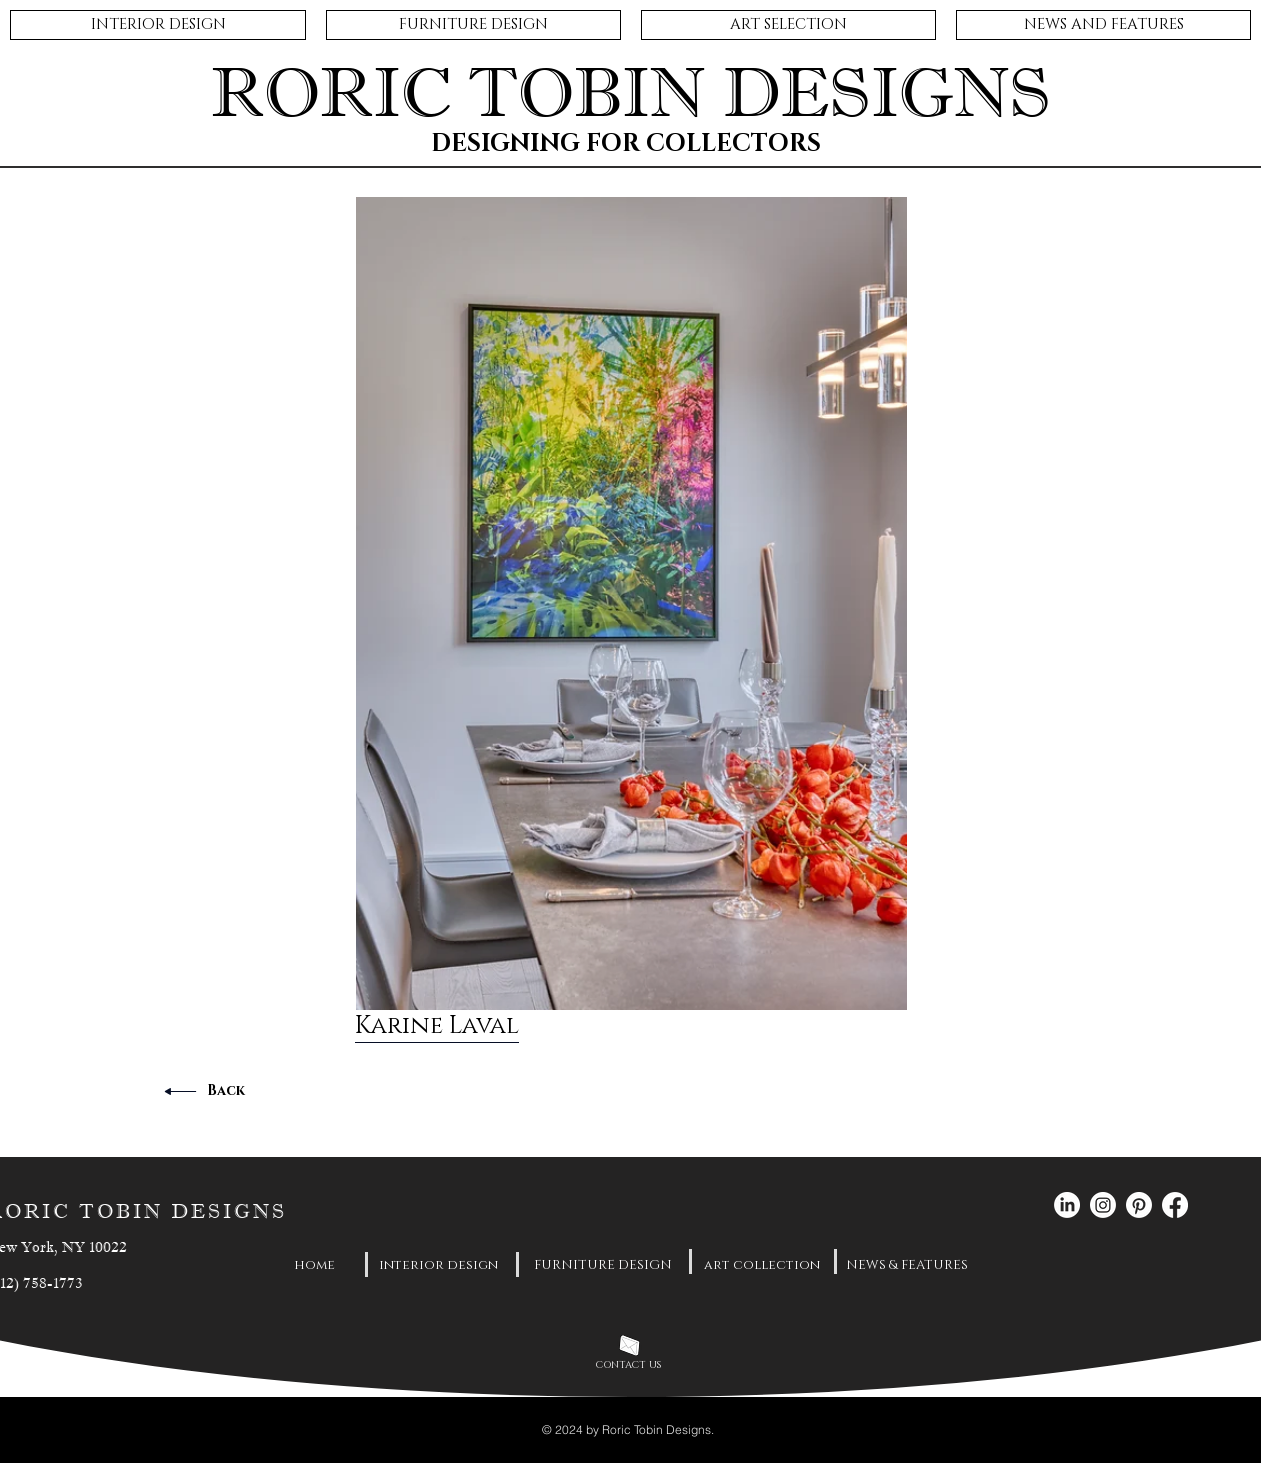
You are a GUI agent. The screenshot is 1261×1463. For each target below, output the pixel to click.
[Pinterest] (1139, 1205)
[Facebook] (1175, 1205)
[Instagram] (1103, 1205)
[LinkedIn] (1067, 1205)
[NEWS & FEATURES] (907, 1265)
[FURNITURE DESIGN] (603, 1265)
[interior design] (439, 1265)
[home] (314, 1265)
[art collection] (762, 1265)
